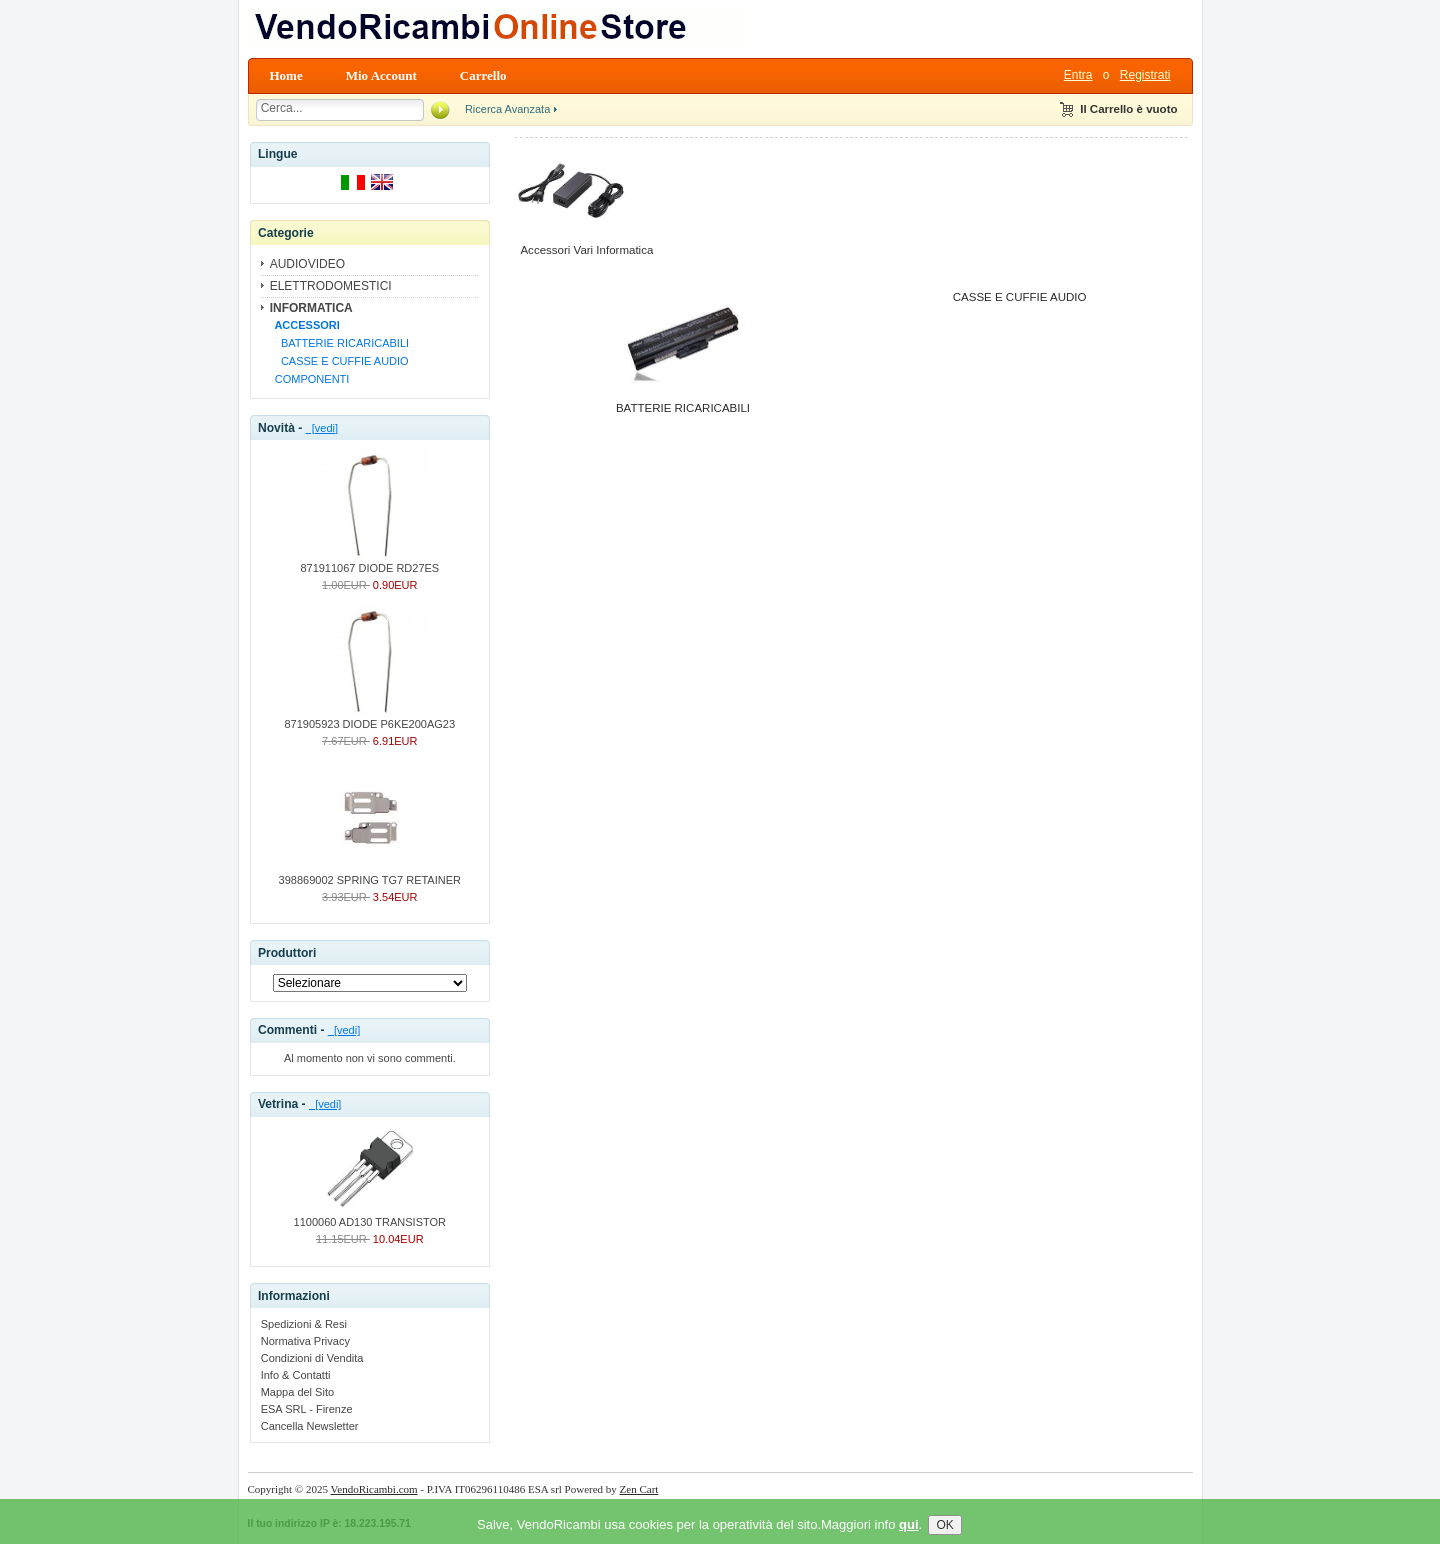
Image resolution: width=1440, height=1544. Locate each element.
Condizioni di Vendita (312, 1358)
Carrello (483, 75)
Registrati (1145, 75)
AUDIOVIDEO (307, 264)
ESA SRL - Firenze (307, 1409)
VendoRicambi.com (374, 1489)
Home (286, 75)
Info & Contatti (296, 1375)
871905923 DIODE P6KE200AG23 (369, 718)
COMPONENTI (309, 379)
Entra (1078, 75)
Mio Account (381, 75)
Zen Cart (639, 1489)
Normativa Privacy (305, 1341)
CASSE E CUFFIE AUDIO (339, 361)
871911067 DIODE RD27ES (369, 562)
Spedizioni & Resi (304, 1324)
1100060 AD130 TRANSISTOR (370, 1216)
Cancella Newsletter (310, 1426)
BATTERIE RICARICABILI (339, 343)
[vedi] (322, 428)
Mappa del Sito (297, 1392)
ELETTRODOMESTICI (331, 286)
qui (909, 1536)
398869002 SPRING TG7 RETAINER (370, 874)
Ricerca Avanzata (507, 109)
